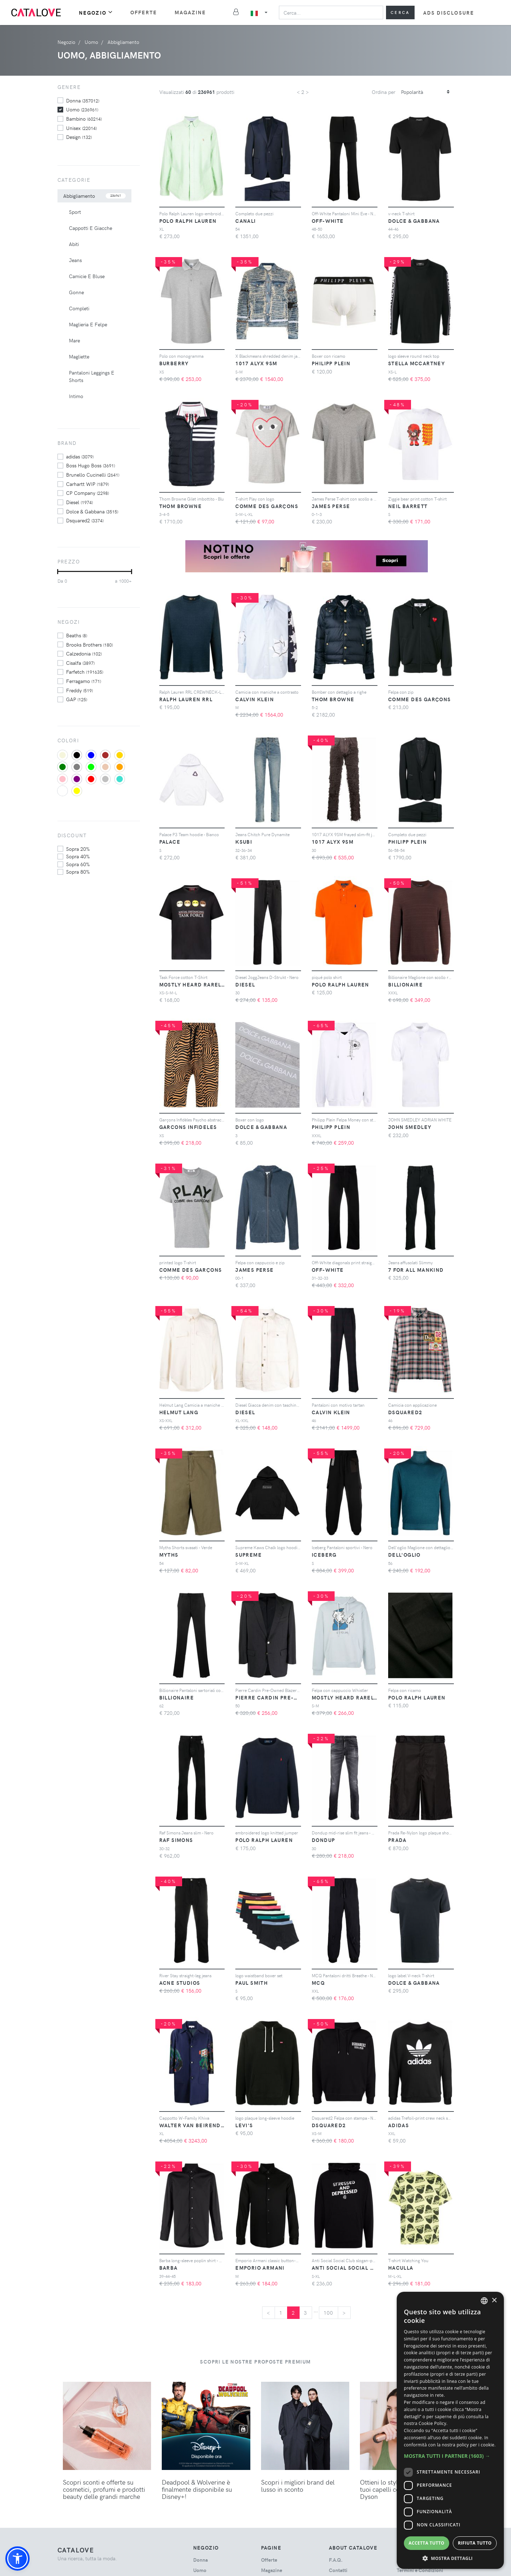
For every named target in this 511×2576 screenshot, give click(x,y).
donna (82, 100)
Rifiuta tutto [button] (475, 2543)
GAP (76, 699)
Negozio (96, 12)
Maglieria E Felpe (88, 324)
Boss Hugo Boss (90, 465)
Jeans (75, 260)
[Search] (331, 12)
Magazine (190, 12)
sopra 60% (78, 864)
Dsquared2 (85, 520)
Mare (74, 340)
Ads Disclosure (448, 12)
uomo (82, 109)
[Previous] (268, 2312)
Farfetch (84, 671)
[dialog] (450, 2430)
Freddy (79, 690)
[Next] (344, 2312)
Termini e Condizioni (420, 2570)
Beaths (76, 635)
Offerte (143, 12)
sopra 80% (78, 871)
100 (329, 2312)
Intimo (76, 396)
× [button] (494, 2300)
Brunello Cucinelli (92, 474)
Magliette (79, 356)
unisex (81, 127)
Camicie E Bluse (87, 276)
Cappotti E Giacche (90, 228)
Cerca (400, 12)
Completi (79, 308)
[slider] (57, 571)
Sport (75, 212)
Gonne (76, 292)
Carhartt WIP (87, 483)
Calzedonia (84, 653)
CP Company (87, 492)
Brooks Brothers (89, 644)
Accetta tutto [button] (426, 2543)
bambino (84, 118)
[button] (17, 2558)
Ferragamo (83, 680)
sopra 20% (78, 848)
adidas (80, 456)
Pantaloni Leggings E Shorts (91, 376)
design (79, 136)
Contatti (338, 2570)
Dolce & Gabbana (92, 511)
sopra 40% (78, 856)
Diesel (79, 502)
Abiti (74, 244)
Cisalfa (80, 662)
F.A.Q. (335, 2559)
